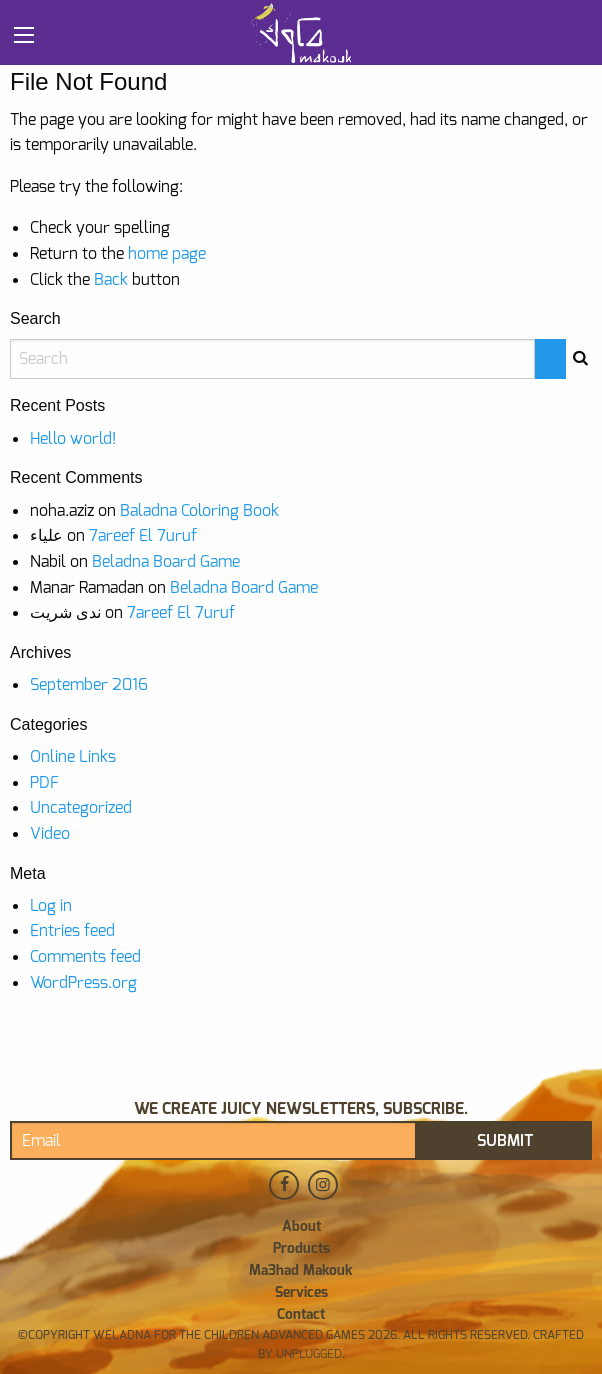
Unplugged (307, 1354)
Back (111, 279)
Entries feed (72, 930)
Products (301, 1249)
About (301, 1227)
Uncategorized (81, 807)
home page (167, 253)
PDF (44, 782)
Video (50, 833)
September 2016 (89, 684)
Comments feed (85, 956)
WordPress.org (83, 982)
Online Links (73, 756)
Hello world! (73, 438)
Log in (51, 905)
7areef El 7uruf (143, 535)
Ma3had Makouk (301, 1271)
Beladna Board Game (166, 561)
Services (301, 1293)
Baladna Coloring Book (199, 510)
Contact (301, 1315)
